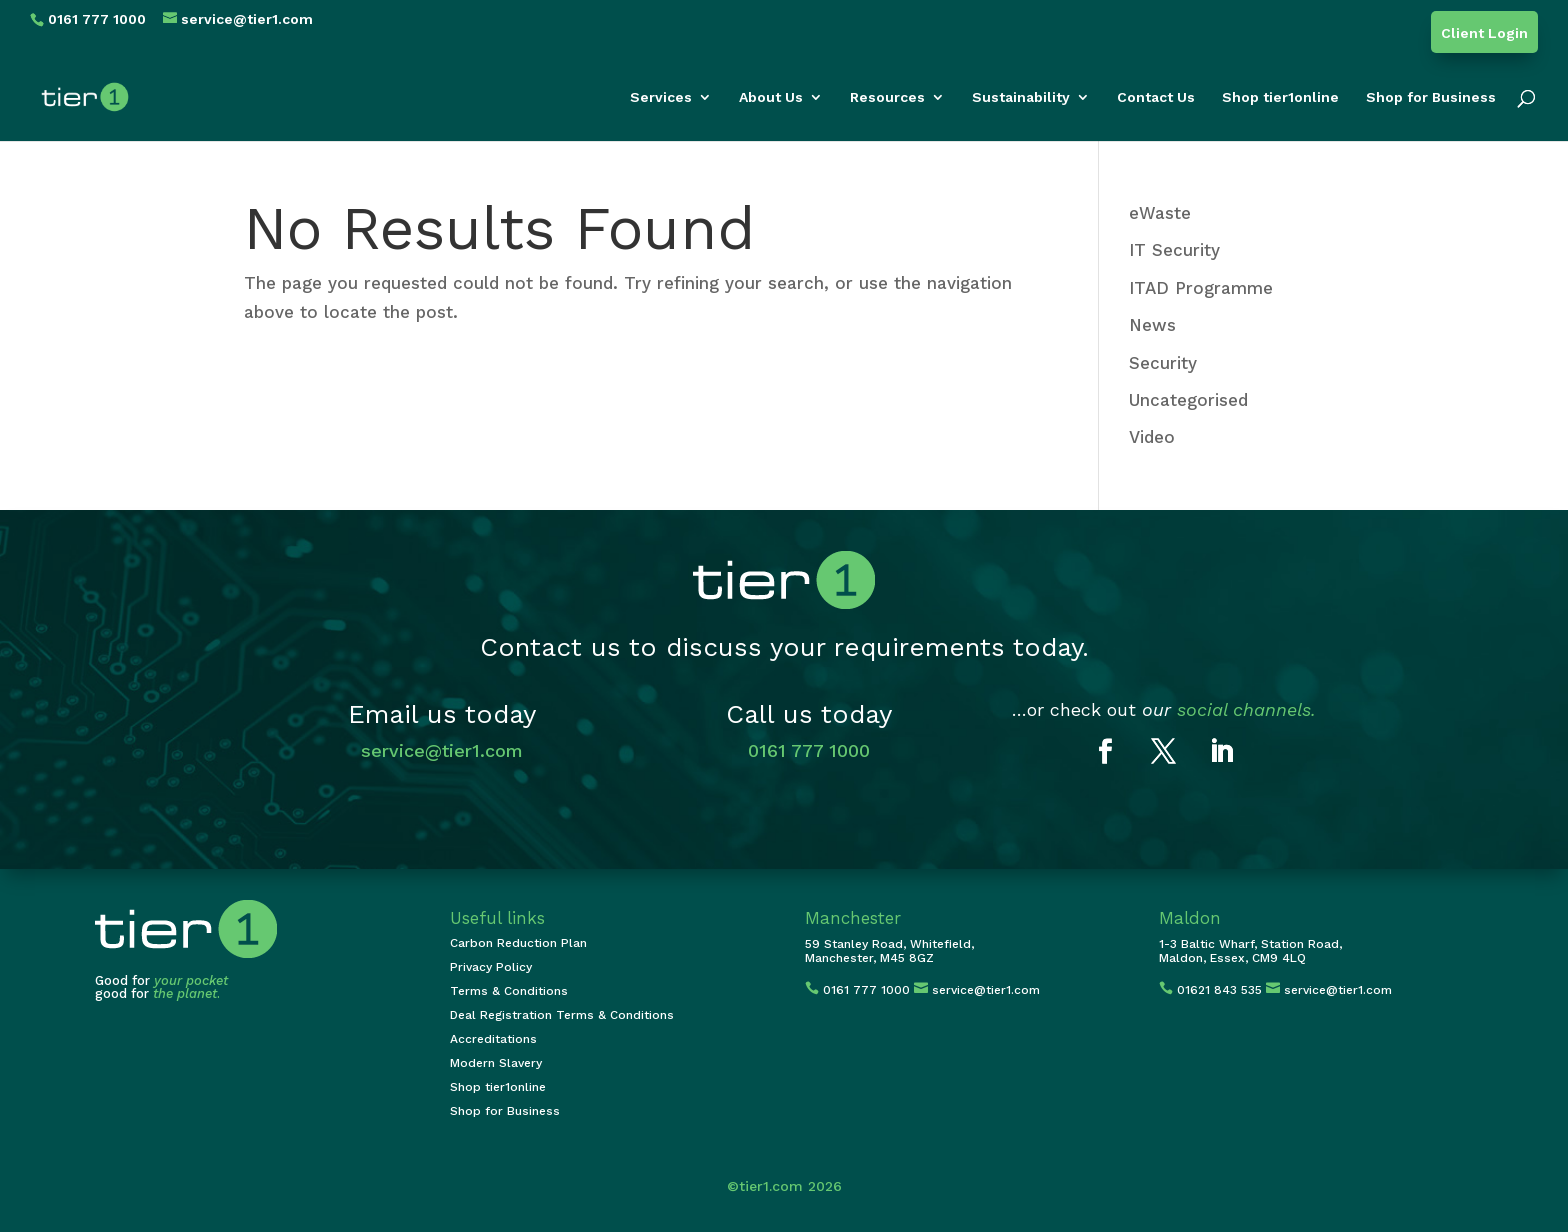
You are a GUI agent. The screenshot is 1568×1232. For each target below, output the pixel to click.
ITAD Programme (1201, 288)
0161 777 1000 (809, 750)
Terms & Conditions (509, 991)
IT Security (1174, 250)
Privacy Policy (491, 967)
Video (1152, 437)
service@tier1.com (442, 750)
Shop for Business (1431, 97)
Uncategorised (1188, 400)
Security (1163, 363)
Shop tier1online (1280, 97)
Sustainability (1021, 97)
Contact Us (1156, 97)
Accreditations (493, 1039)
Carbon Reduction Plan (518, 943)
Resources (887, 97)
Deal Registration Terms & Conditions (562, 1015)
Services (661, 97)
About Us (771, 97)
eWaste (1160, 213)
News (1152, 325)
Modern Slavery (496, 1063)
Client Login (1484, 33)
